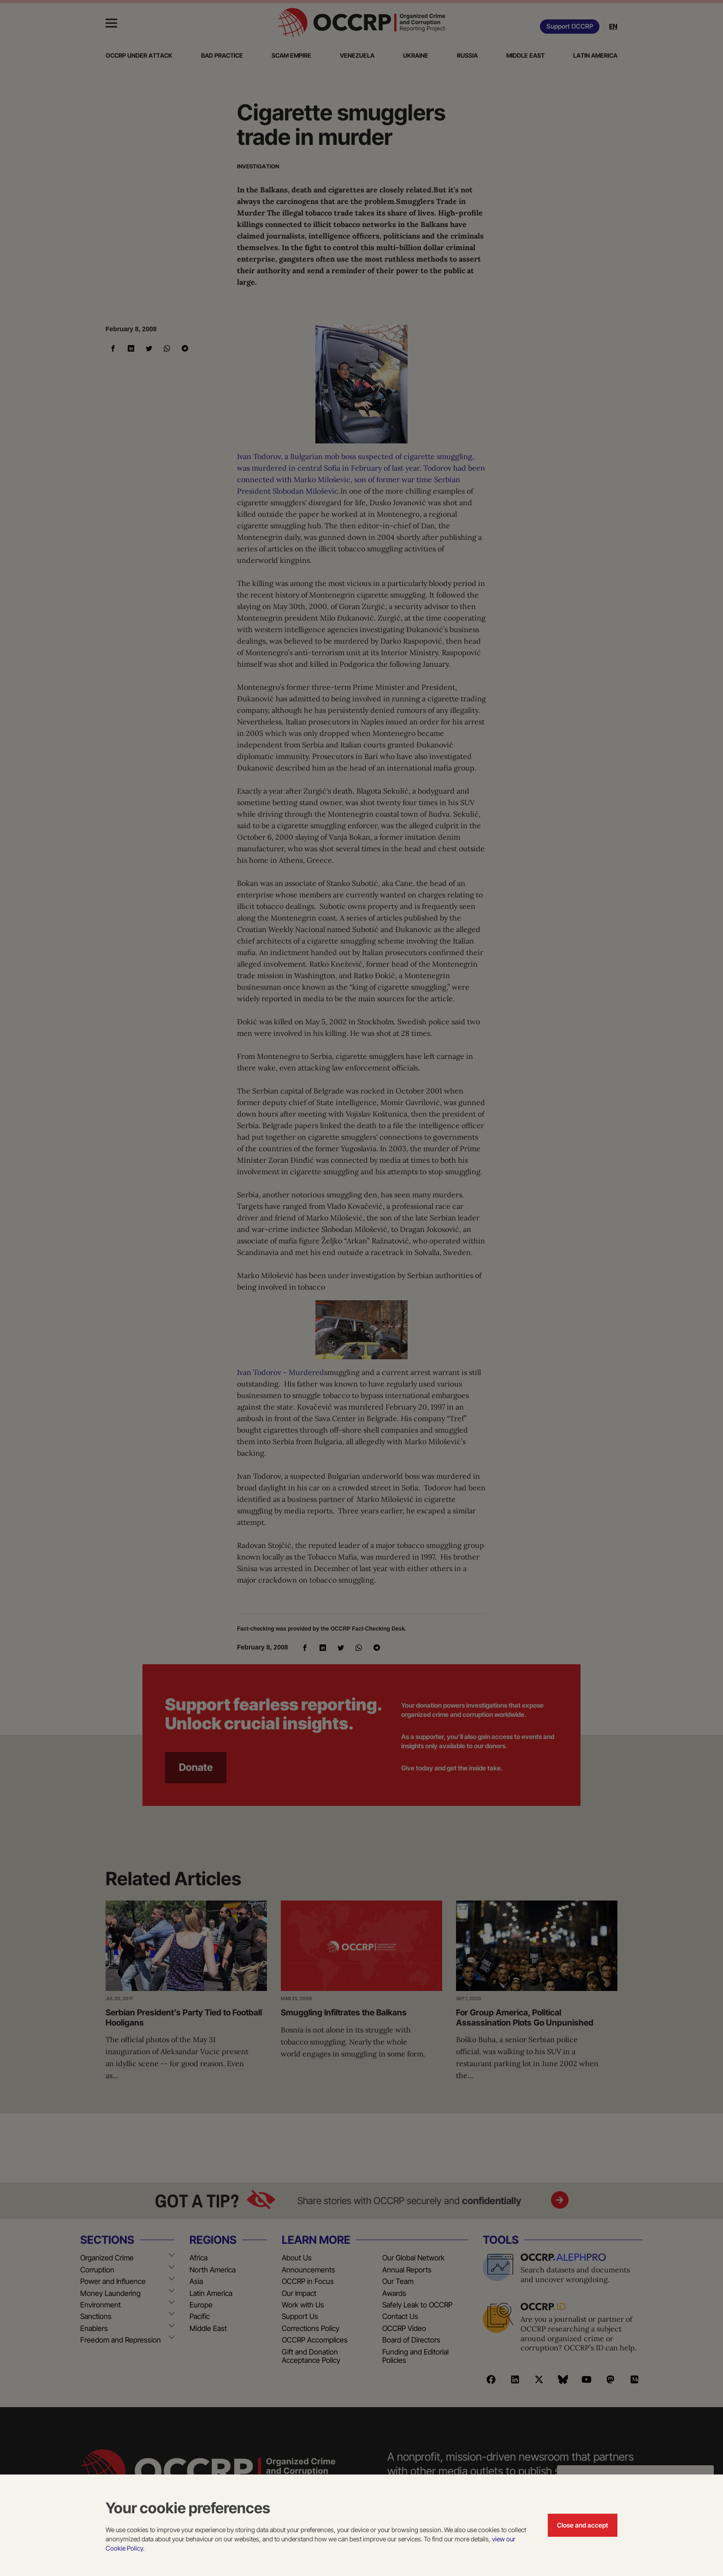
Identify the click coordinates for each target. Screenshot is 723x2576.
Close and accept (582, 2525)
